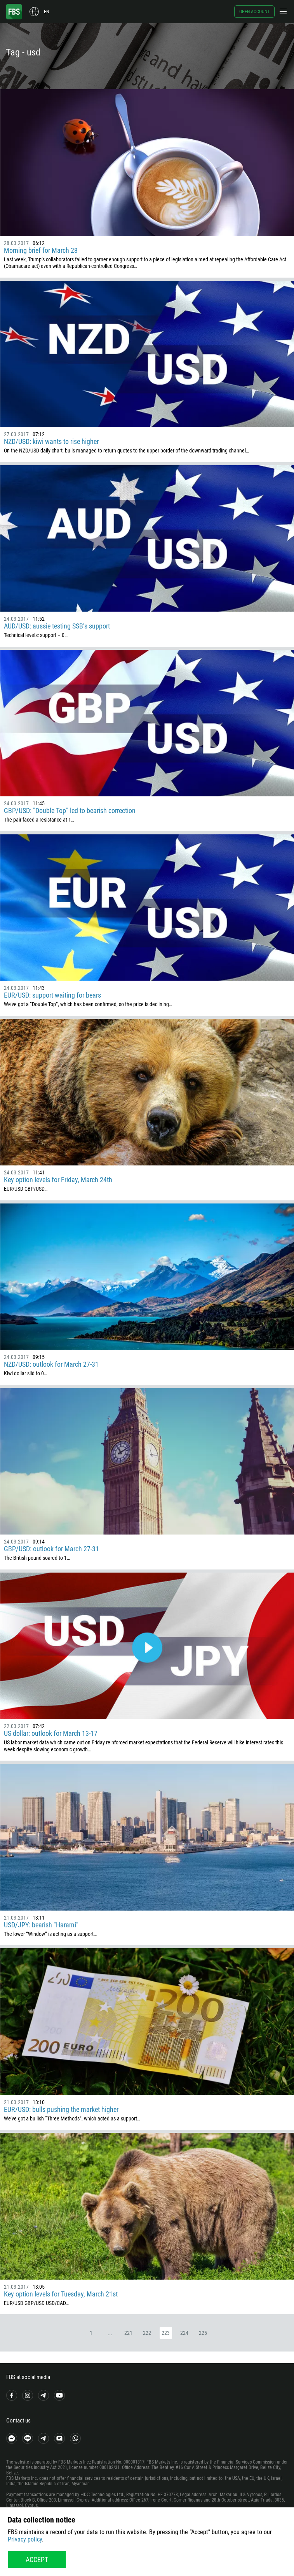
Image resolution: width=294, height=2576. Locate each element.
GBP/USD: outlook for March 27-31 (51, 1549)
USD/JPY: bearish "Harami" (41, 1925)
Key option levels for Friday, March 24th (58, 1180)
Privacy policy (25, 2539)
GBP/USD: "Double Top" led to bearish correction (70, 810)
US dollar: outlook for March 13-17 (50, 1733)
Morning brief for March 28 (41, 250)
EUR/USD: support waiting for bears (52, 995)
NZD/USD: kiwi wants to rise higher (51, 441)
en (46, 11)
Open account (254, 11)
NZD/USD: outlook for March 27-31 (51, 1364)
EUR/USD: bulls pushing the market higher (61, 2109)
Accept (37, 2559)
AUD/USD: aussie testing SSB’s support (57, 626)
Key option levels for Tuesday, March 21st (61, 2294)
